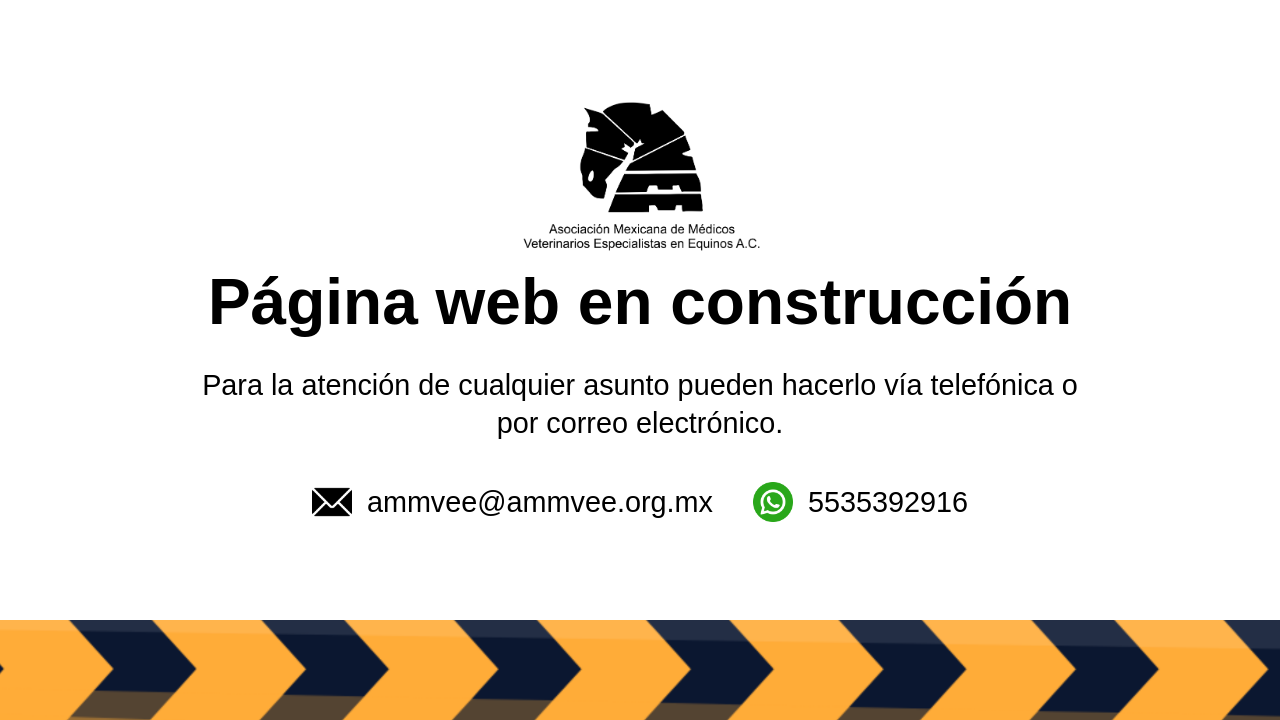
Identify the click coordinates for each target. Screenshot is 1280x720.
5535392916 (860, 502)
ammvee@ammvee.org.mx (512, 502)
